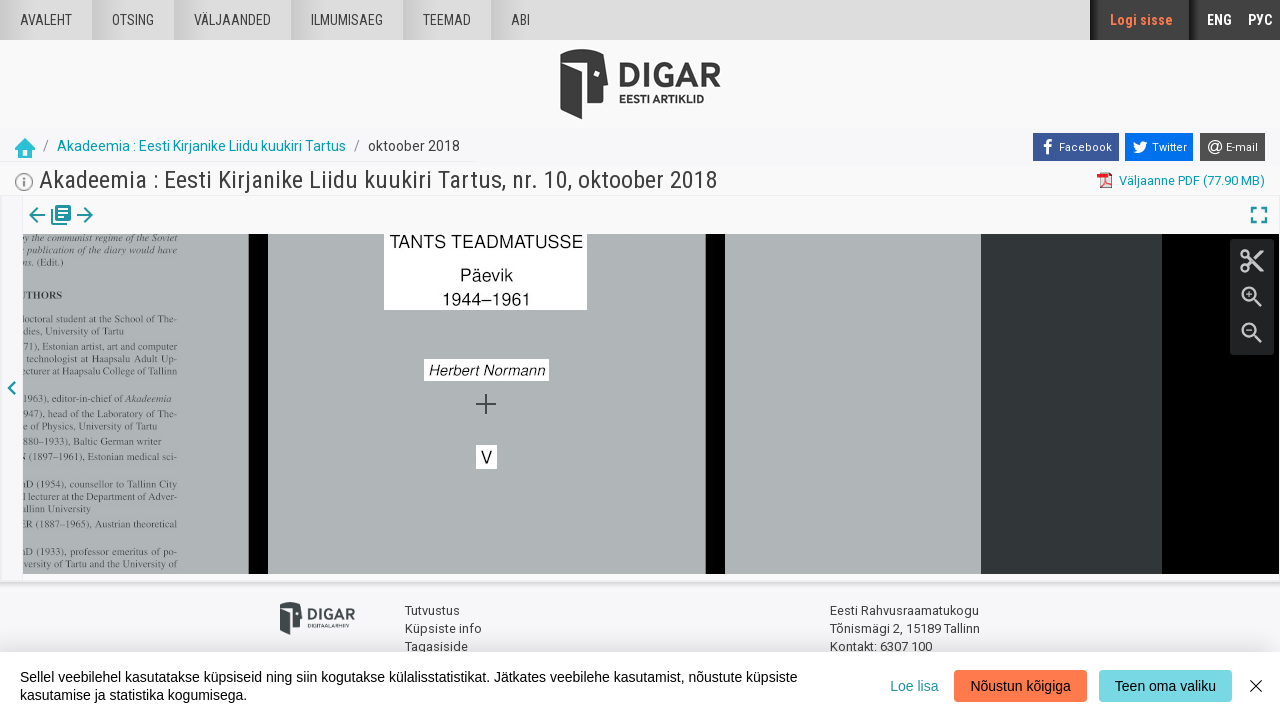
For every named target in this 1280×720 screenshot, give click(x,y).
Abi (520, 20)
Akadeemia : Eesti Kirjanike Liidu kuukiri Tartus (201, 146)
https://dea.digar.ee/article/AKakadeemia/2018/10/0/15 (185, 308)
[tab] (50, 229)
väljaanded (232, 20)
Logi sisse (1141, 20)
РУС (1260, 20)
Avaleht (46, 20)
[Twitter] (1159, 147)
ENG (1219, 20)
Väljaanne (50, 229)
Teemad (447, 20)
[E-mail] (1232, 147)
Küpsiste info (443, 622)
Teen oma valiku (1165, 686)
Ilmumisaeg (347, 20)
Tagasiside (436, 640)
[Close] (1256, 686)
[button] (171, 229)
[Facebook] (1076, 147)
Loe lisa (914, 686)
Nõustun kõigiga (1020, 686)
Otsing (133, 20)
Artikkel (140, 229)
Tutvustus (432, 605)
